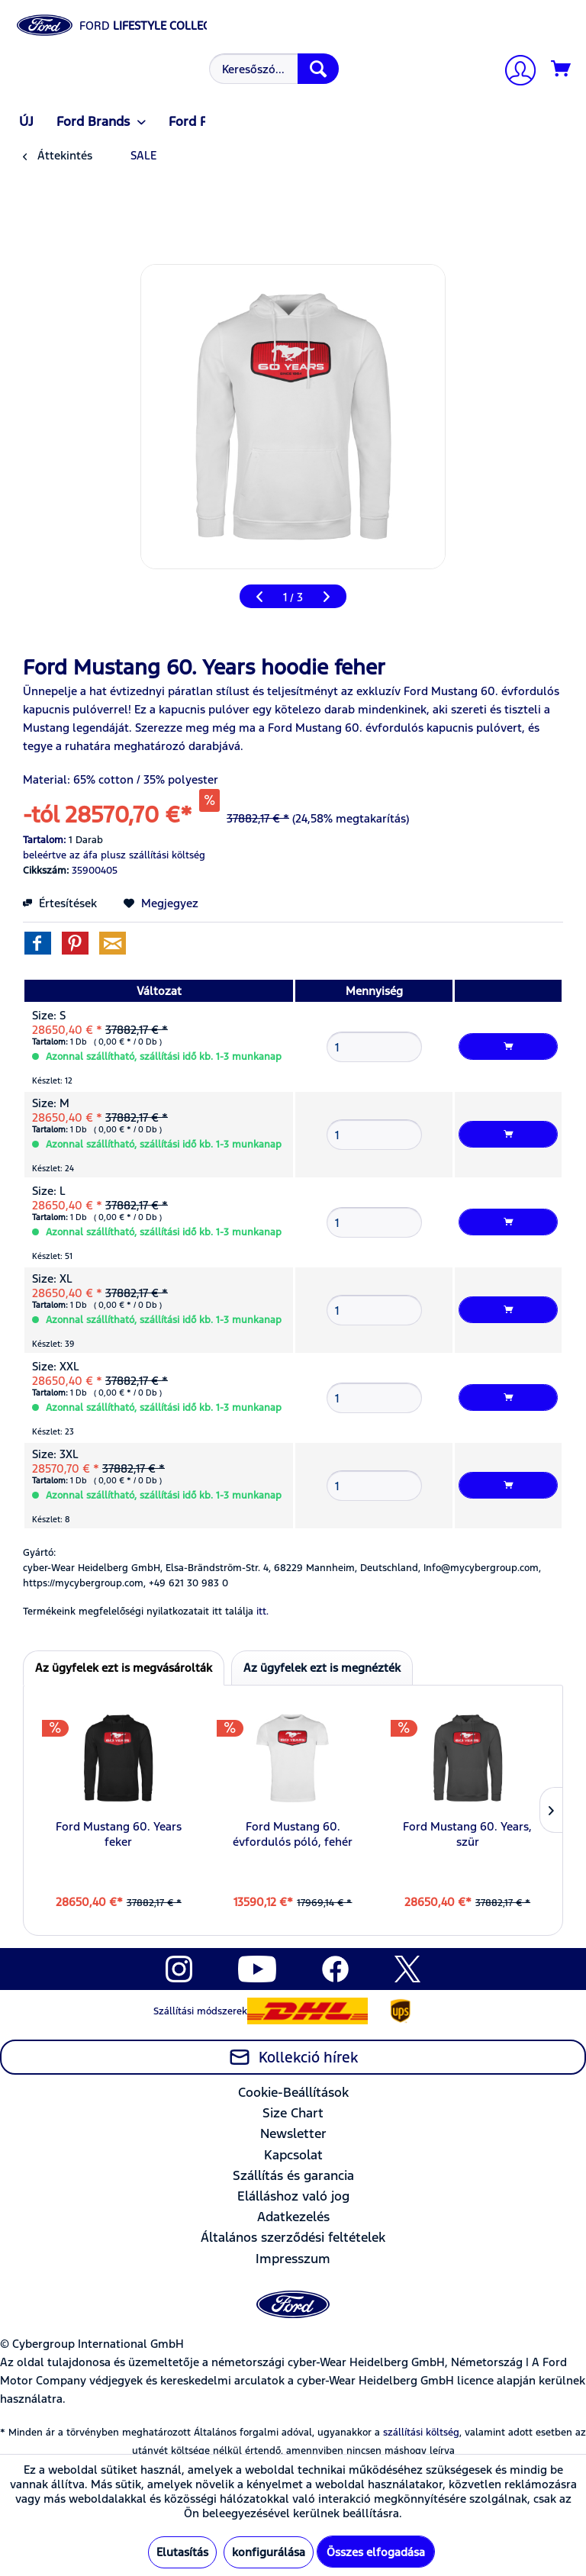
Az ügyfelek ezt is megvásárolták (123, 1667)
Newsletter (293, 2133)
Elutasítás (182, 2552)
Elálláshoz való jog (293, 2196)
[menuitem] (272, 68)
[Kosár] (561, 69)
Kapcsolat (293, 2154)
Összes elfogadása (376, 2552)
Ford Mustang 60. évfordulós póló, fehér (293, 1834)
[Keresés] (318, 68)
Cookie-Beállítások (293, 2092)
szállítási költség (421, 2432)
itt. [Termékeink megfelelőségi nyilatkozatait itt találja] (262, 1611)
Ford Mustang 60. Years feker (119, 1834)
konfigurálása (268, 2552)
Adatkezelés (293, 2216)
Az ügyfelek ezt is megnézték (322, 1667)
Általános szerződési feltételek (293, 2237)
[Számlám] (514, 72)
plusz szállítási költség (153, 855)
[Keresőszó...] (274, 68)
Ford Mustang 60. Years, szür (467, 1834)
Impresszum (293, 2258)
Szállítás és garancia (293, 2175)
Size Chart (293, 2112)
